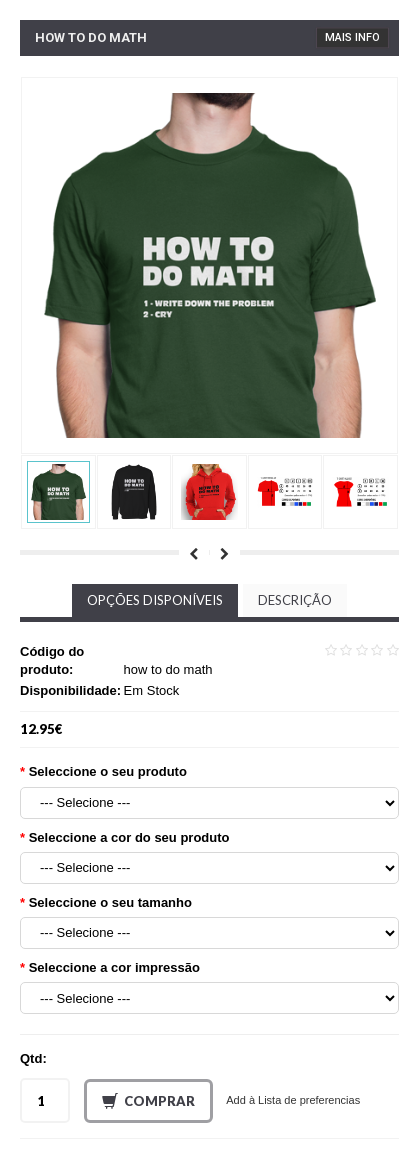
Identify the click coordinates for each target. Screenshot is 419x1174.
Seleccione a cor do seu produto (129, 837)
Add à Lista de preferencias (293, 1100)
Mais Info (352, 37)
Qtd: (33, 1058)
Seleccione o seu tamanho (110, 902)
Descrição (295, 600)
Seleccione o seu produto (108, 771)
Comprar (148, 1102)
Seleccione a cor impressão (114, 967)
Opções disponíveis (155, 600)
